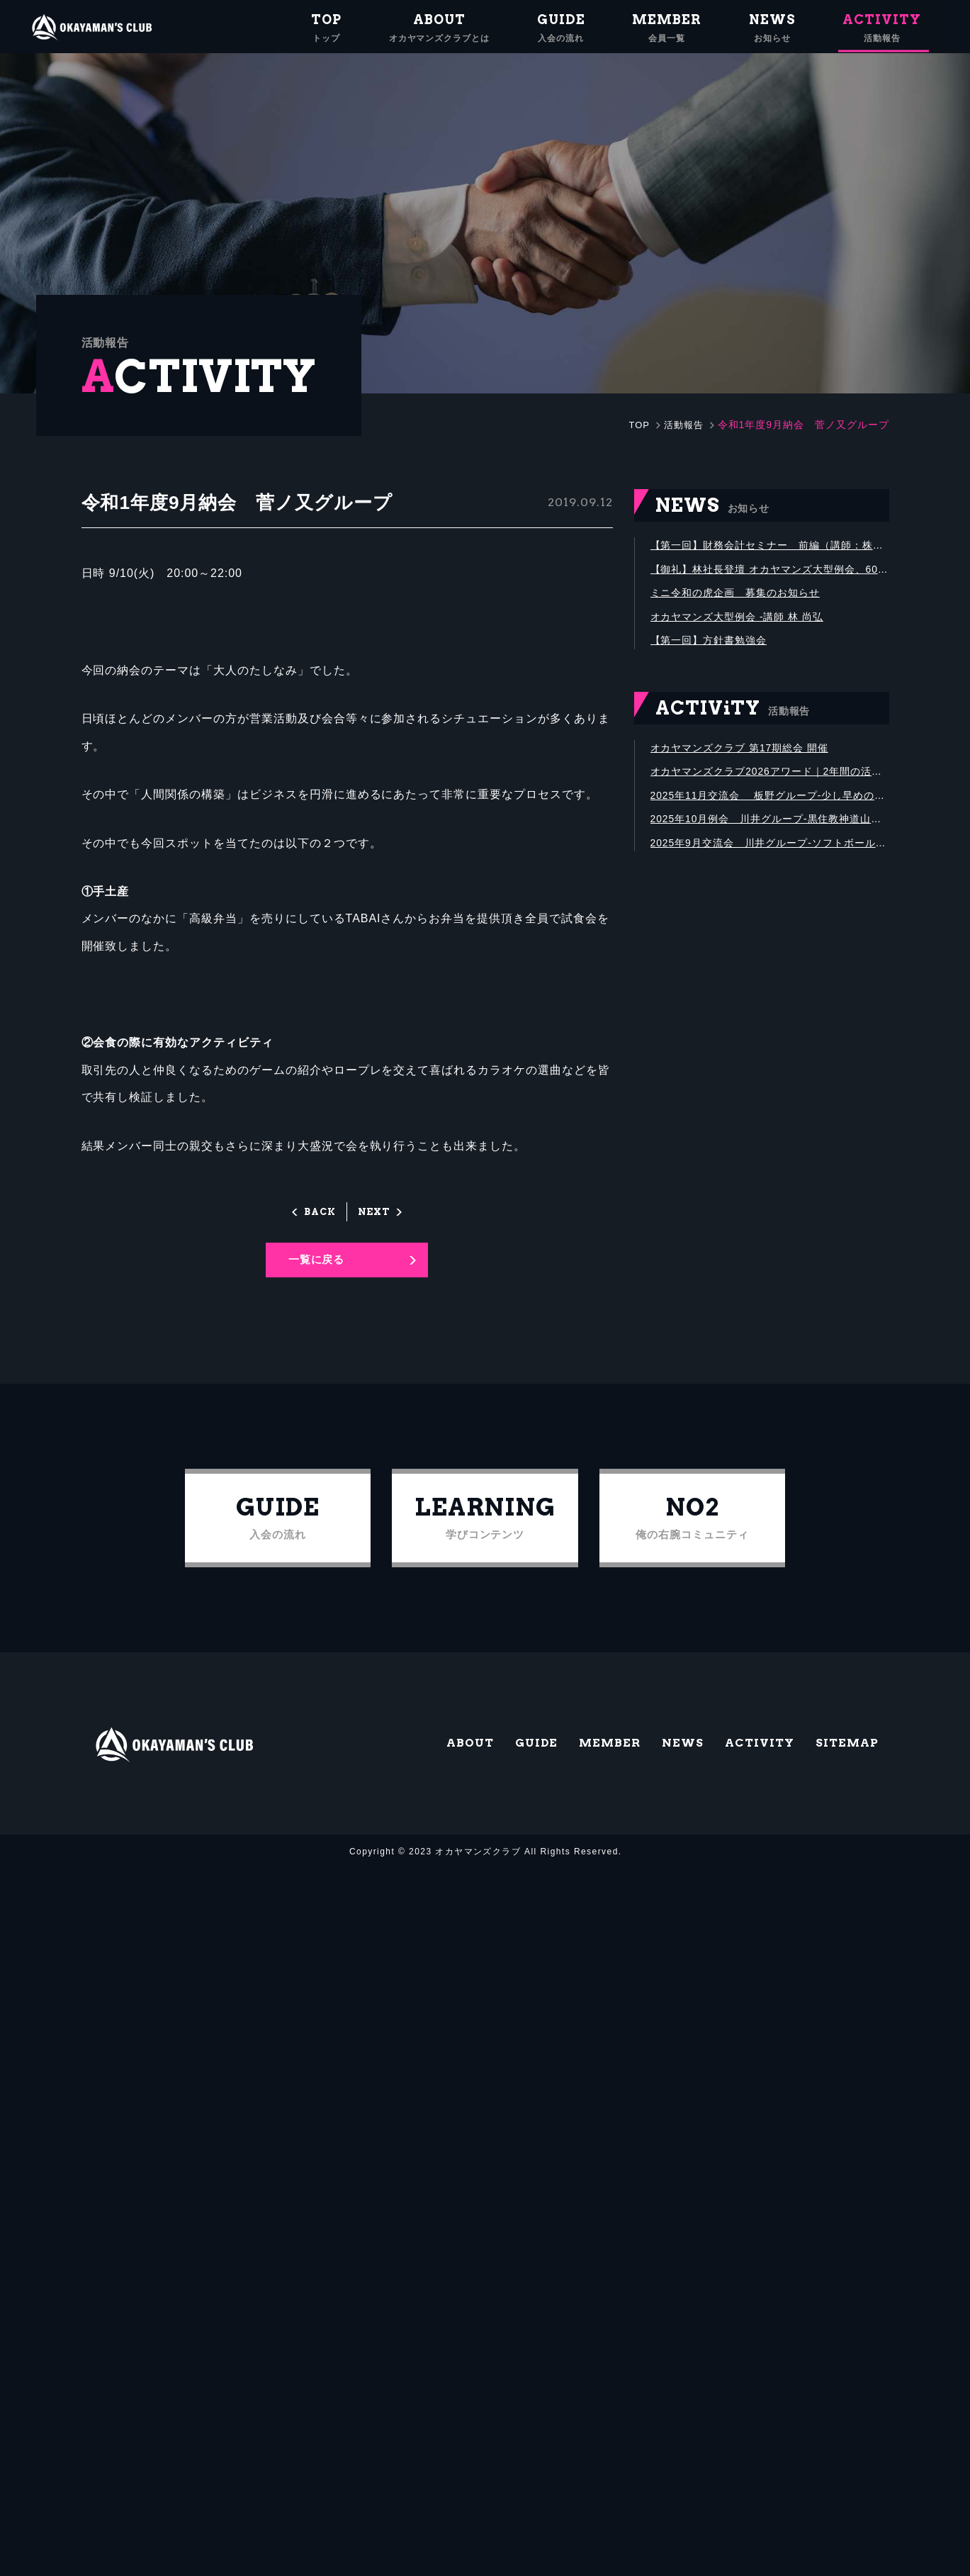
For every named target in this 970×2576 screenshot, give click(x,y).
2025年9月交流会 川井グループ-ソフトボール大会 (769, 868)
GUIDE (504, 1768)
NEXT (375, 1212)
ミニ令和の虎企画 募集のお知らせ (746, 599)
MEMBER (583, 1768)
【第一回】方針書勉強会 (716, 652)
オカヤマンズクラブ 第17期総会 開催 (751, 762)
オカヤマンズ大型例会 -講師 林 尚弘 (748, 626)
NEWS (662, 1768)
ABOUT (432, 1768)
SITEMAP (843, 1768)
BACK (318, 1212)
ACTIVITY (746, 1768)
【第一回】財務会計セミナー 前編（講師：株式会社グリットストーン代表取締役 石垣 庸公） (769, 547)
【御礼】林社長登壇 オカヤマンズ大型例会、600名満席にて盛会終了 (769, 573)
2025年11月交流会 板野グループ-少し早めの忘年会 (769, 816)
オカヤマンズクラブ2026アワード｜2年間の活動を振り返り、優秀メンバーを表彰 (769, 789)
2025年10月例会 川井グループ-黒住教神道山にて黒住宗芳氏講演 (769, 842)
